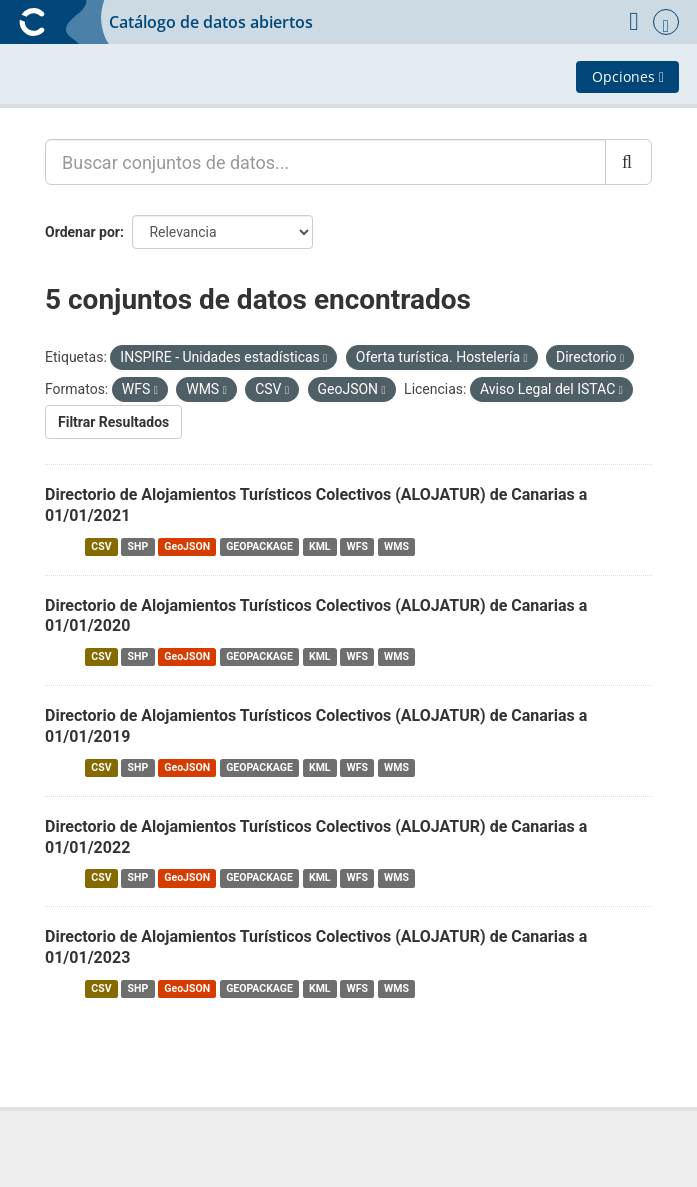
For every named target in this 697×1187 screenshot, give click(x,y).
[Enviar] (628, 162)
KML (320, 546)
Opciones (628, 76)
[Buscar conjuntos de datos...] (325, 162)
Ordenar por (82, 232)
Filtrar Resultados (113, 422)
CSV (101, 546)
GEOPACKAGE (259, 546)
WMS (396, 546)
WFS (357, 546)
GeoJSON (187, 546)
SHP (138, 546)
